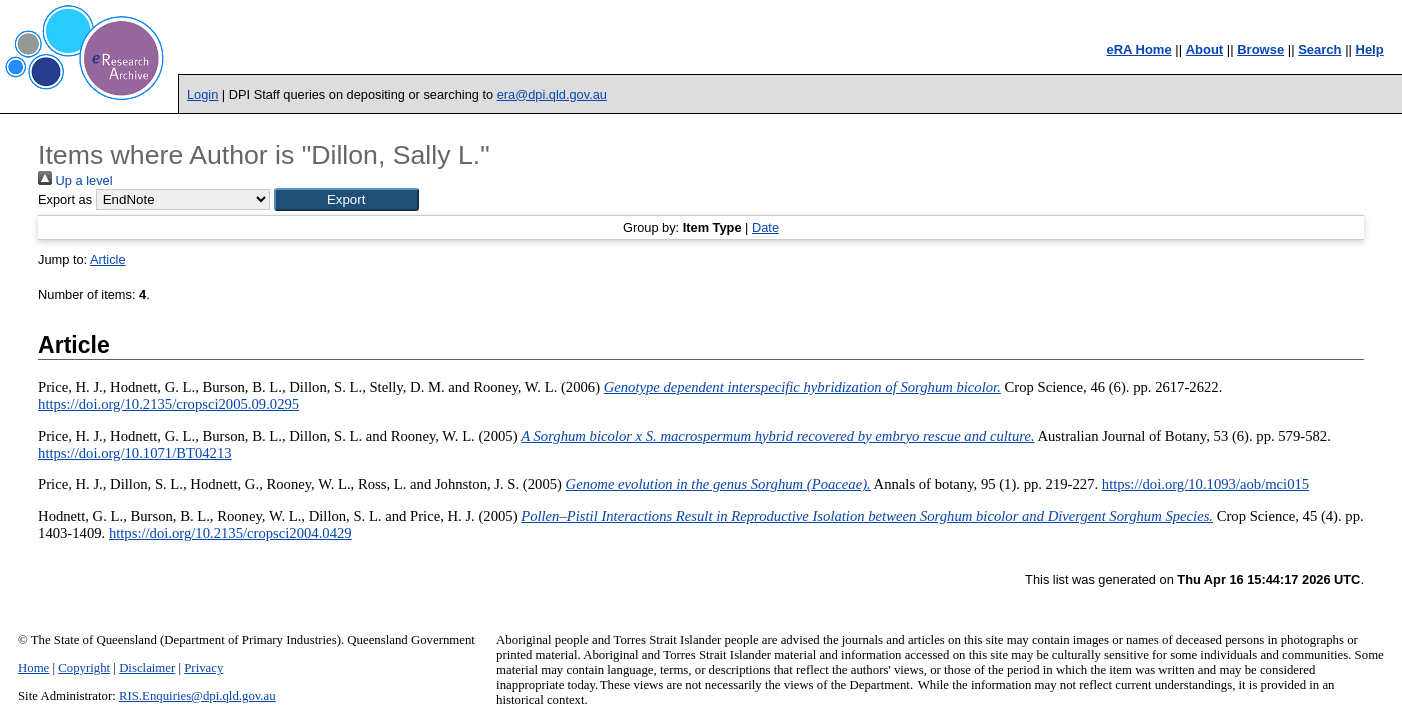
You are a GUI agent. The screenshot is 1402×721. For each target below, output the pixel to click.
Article (108, 259)
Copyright (84, 668)
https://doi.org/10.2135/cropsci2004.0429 (230, 533)
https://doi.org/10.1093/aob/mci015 (1205, 484)
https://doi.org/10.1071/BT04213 (135, 453)
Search (1319, 49)
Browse (1260, 49)
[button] (346, 199)
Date (765, 227)
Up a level (75, 180)
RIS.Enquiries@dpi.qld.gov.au (197, 696)
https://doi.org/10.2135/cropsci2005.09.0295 (168, 404)
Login (202, 94)
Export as (65, 199)
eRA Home (1138, 49)
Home (33, 668)
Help (1370, 49)
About (1205, 49)
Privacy (203, 668)
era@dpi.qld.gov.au (552, 94)
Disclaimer (147, 668)
